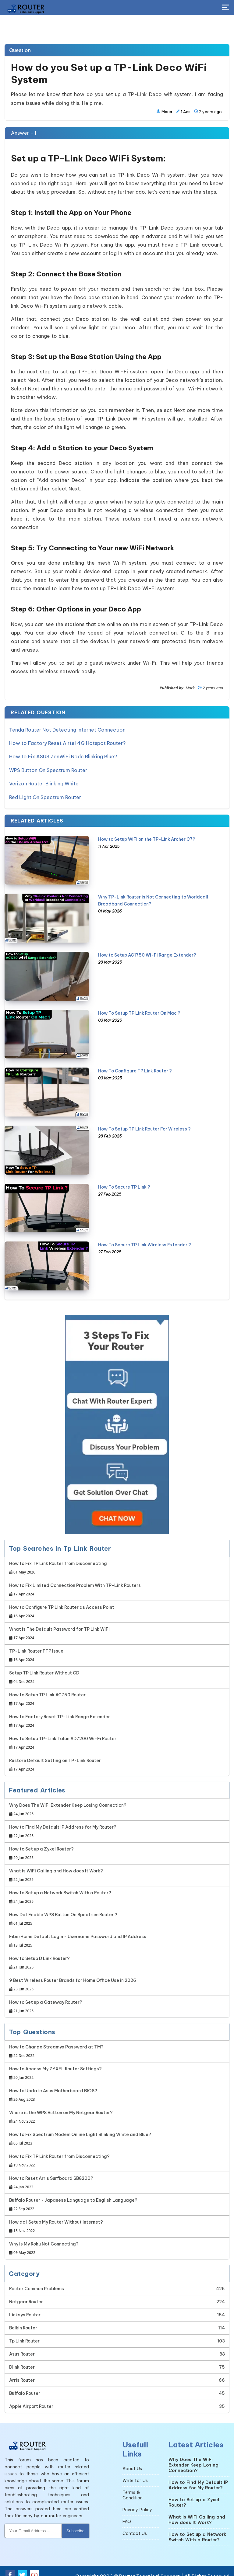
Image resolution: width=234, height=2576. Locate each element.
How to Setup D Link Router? (39, 1955)
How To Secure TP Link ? (124, 1179)
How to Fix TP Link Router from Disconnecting (58, 1560)
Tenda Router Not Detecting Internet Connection (67, 729)
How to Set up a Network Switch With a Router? (60, 1889)
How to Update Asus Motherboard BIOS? (53, 2087)
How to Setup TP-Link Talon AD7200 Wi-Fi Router (62, 1735)
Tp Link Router (24, 2333)
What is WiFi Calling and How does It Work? (56, 1867)
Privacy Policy (137, 2502)
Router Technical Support (149, 2568)
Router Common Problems (36, 2280)
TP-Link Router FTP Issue (36, 1647)
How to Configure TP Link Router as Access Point (61, 1604)
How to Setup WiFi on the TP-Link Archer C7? (146, 831)
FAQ (126, 2513)
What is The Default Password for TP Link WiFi (59, 1626)
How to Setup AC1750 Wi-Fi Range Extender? (147, 947)
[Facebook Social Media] (10, 2566)
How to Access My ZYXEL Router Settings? (55, 2065)
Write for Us (135, 2472)
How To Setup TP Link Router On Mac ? (139, 1005)
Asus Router (22, 2346)
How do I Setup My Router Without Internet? (56, 2218)
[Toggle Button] (225, 8)
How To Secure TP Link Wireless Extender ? (144, 1237)
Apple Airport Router (31, 2398)
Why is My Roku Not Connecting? (44, 2240)
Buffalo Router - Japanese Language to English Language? (73, 2197)
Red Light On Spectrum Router (45, 790)
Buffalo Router (24, 2385)
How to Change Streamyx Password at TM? (56, 2043)
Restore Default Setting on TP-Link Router (55, 1757)
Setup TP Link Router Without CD (44, 1669)
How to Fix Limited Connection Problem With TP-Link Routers (75, 1582)
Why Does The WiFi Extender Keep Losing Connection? (67, 1802)
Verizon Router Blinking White (44, 778)
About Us (132, 2460)
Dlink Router (22, 2359)
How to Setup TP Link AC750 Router (47, 1691)
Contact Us (134, 2525)
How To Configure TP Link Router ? (135, 1063)
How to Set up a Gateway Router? (45, 1999)
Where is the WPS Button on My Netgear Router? (61, 2109)
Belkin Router (23, 2320)
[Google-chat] (117, 1416)
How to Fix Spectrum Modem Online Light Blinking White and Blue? (80, 2131)
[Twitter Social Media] (22, 2566)
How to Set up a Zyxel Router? (41, 1845)
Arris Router (22, 2372)
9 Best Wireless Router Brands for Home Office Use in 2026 (72, 1977)
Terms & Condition (132, 2487)
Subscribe (75, 2523)
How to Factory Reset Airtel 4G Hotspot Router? (67, 741)
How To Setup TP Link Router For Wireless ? (144, 1121)
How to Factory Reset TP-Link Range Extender (59, 1713)
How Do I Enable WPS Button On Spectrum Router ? (63, 1911)
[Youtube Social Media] (34, 2566)
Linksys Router (25, 2307)
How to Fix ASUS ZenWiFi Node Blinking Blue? (63, 753)
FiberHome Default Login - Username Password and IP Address (77, 1933)
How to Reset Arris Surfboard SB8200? (51, 2175)
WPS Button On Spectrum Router (48, 766)
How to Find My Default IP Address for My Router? (62, 1823)
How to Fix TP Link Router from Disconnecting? (59, 2153)
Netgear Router (26, 2294)
